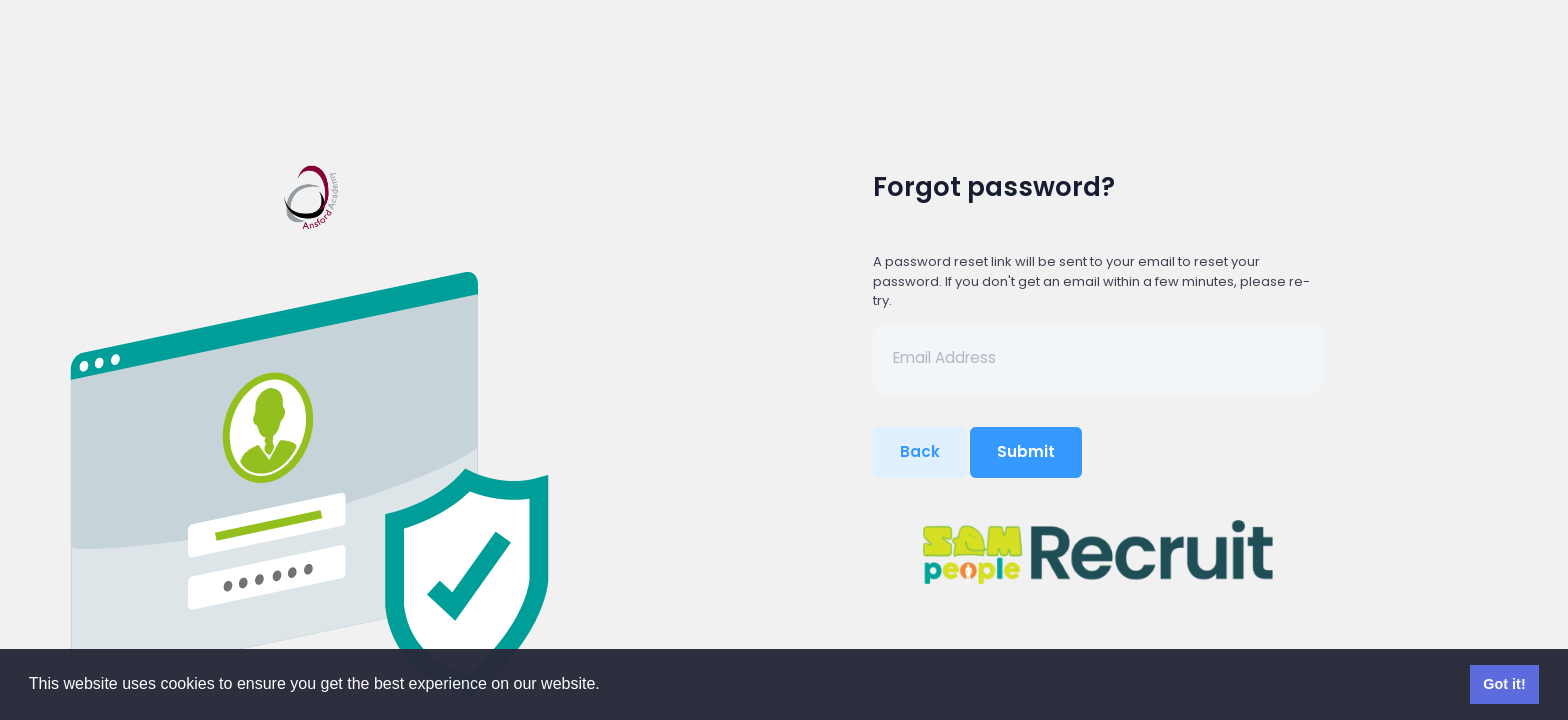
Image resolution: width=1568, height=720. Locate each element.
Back (920, 451)
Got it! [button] (1504, 684)
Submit (1026, 451)
